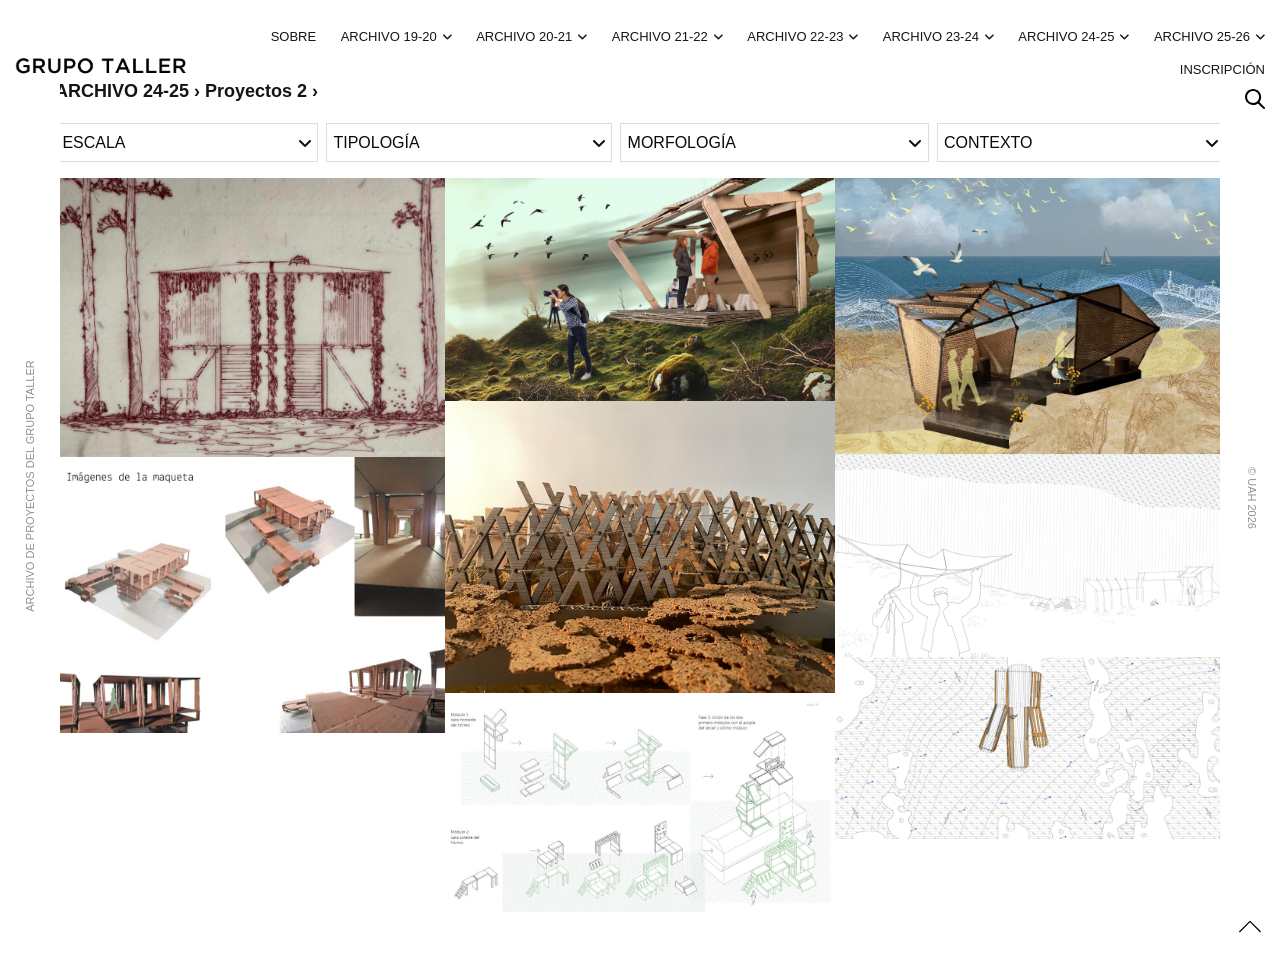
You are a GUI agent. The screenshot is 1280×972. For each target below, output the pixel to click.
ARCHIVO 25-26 (1202, 36)
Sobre (294, 36)
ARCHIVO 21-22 (660, 36)
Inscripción (1222, 69)
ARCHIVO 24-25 (1066, 36)
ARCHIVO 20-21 (524, 36)
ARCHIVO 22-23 (795, 36)
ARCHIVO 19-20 (389, 36)
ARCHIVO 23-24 (931, 36)
